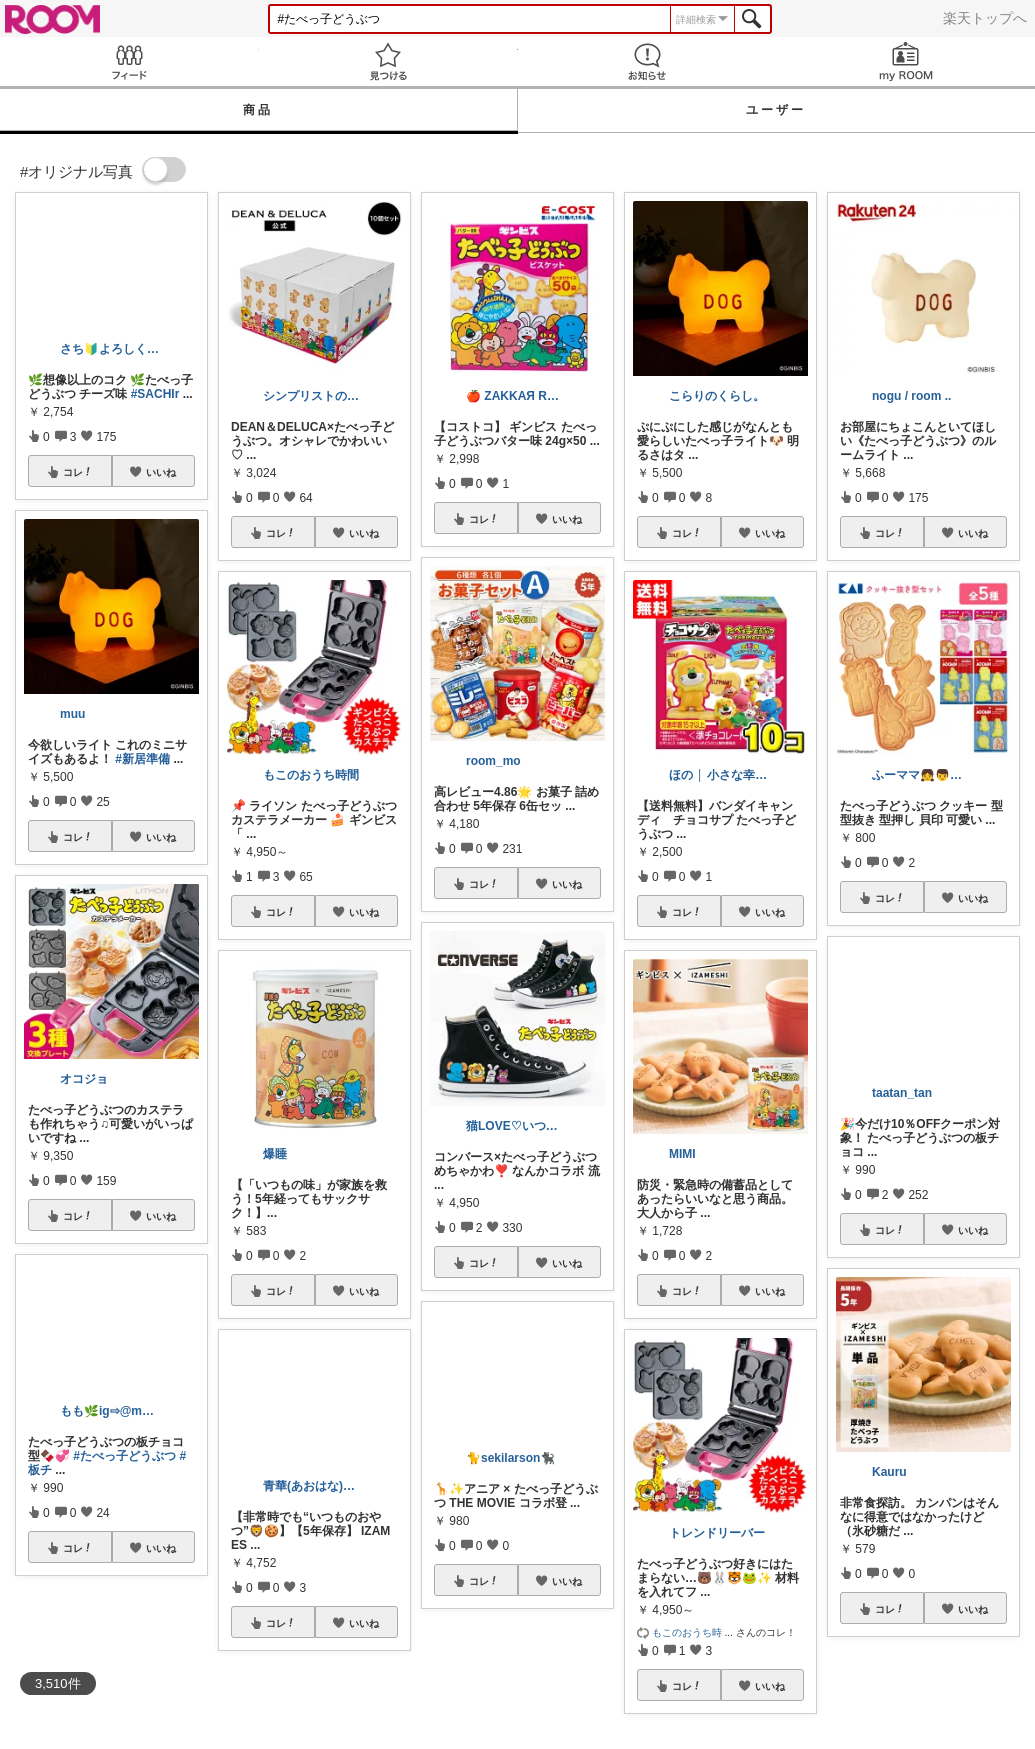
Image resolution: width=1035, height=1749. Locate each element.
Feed (129, 61)
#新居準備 (142, 759)
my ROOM (905, 61)
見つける (388, 61)
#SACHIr (155, 394)
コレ (78, 472)
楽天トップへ (985, 18)
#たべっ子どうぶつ (124, 1456)
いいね (161, 472)
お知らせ (647, 61)
